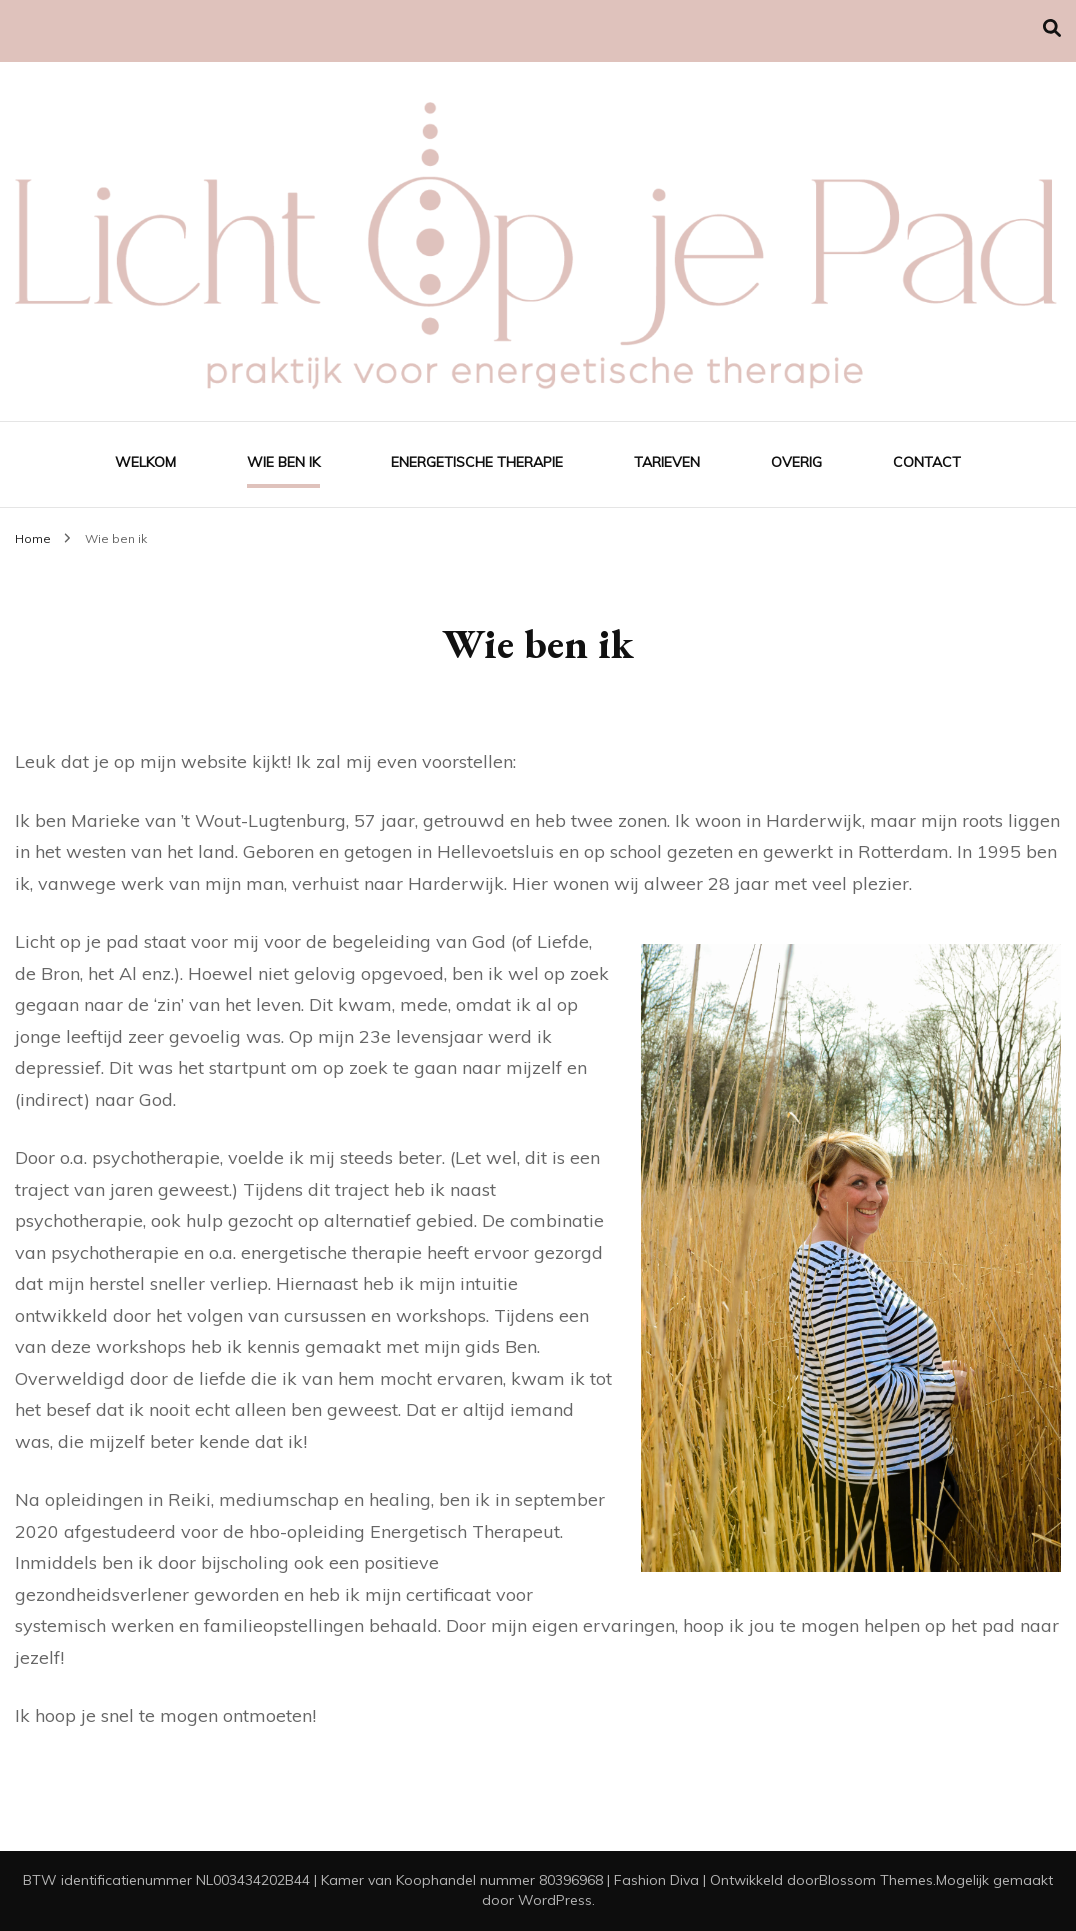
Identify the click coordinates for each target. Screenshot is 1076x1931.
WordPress (555, 1900)
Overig (796, 462)
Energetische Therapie (477, 462)
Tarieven (667, 462)
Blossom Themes (876, 1880)
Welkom (145, 462)
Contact (927, 462)
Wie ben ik (283, 462)
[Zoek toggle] (1052, 28)
